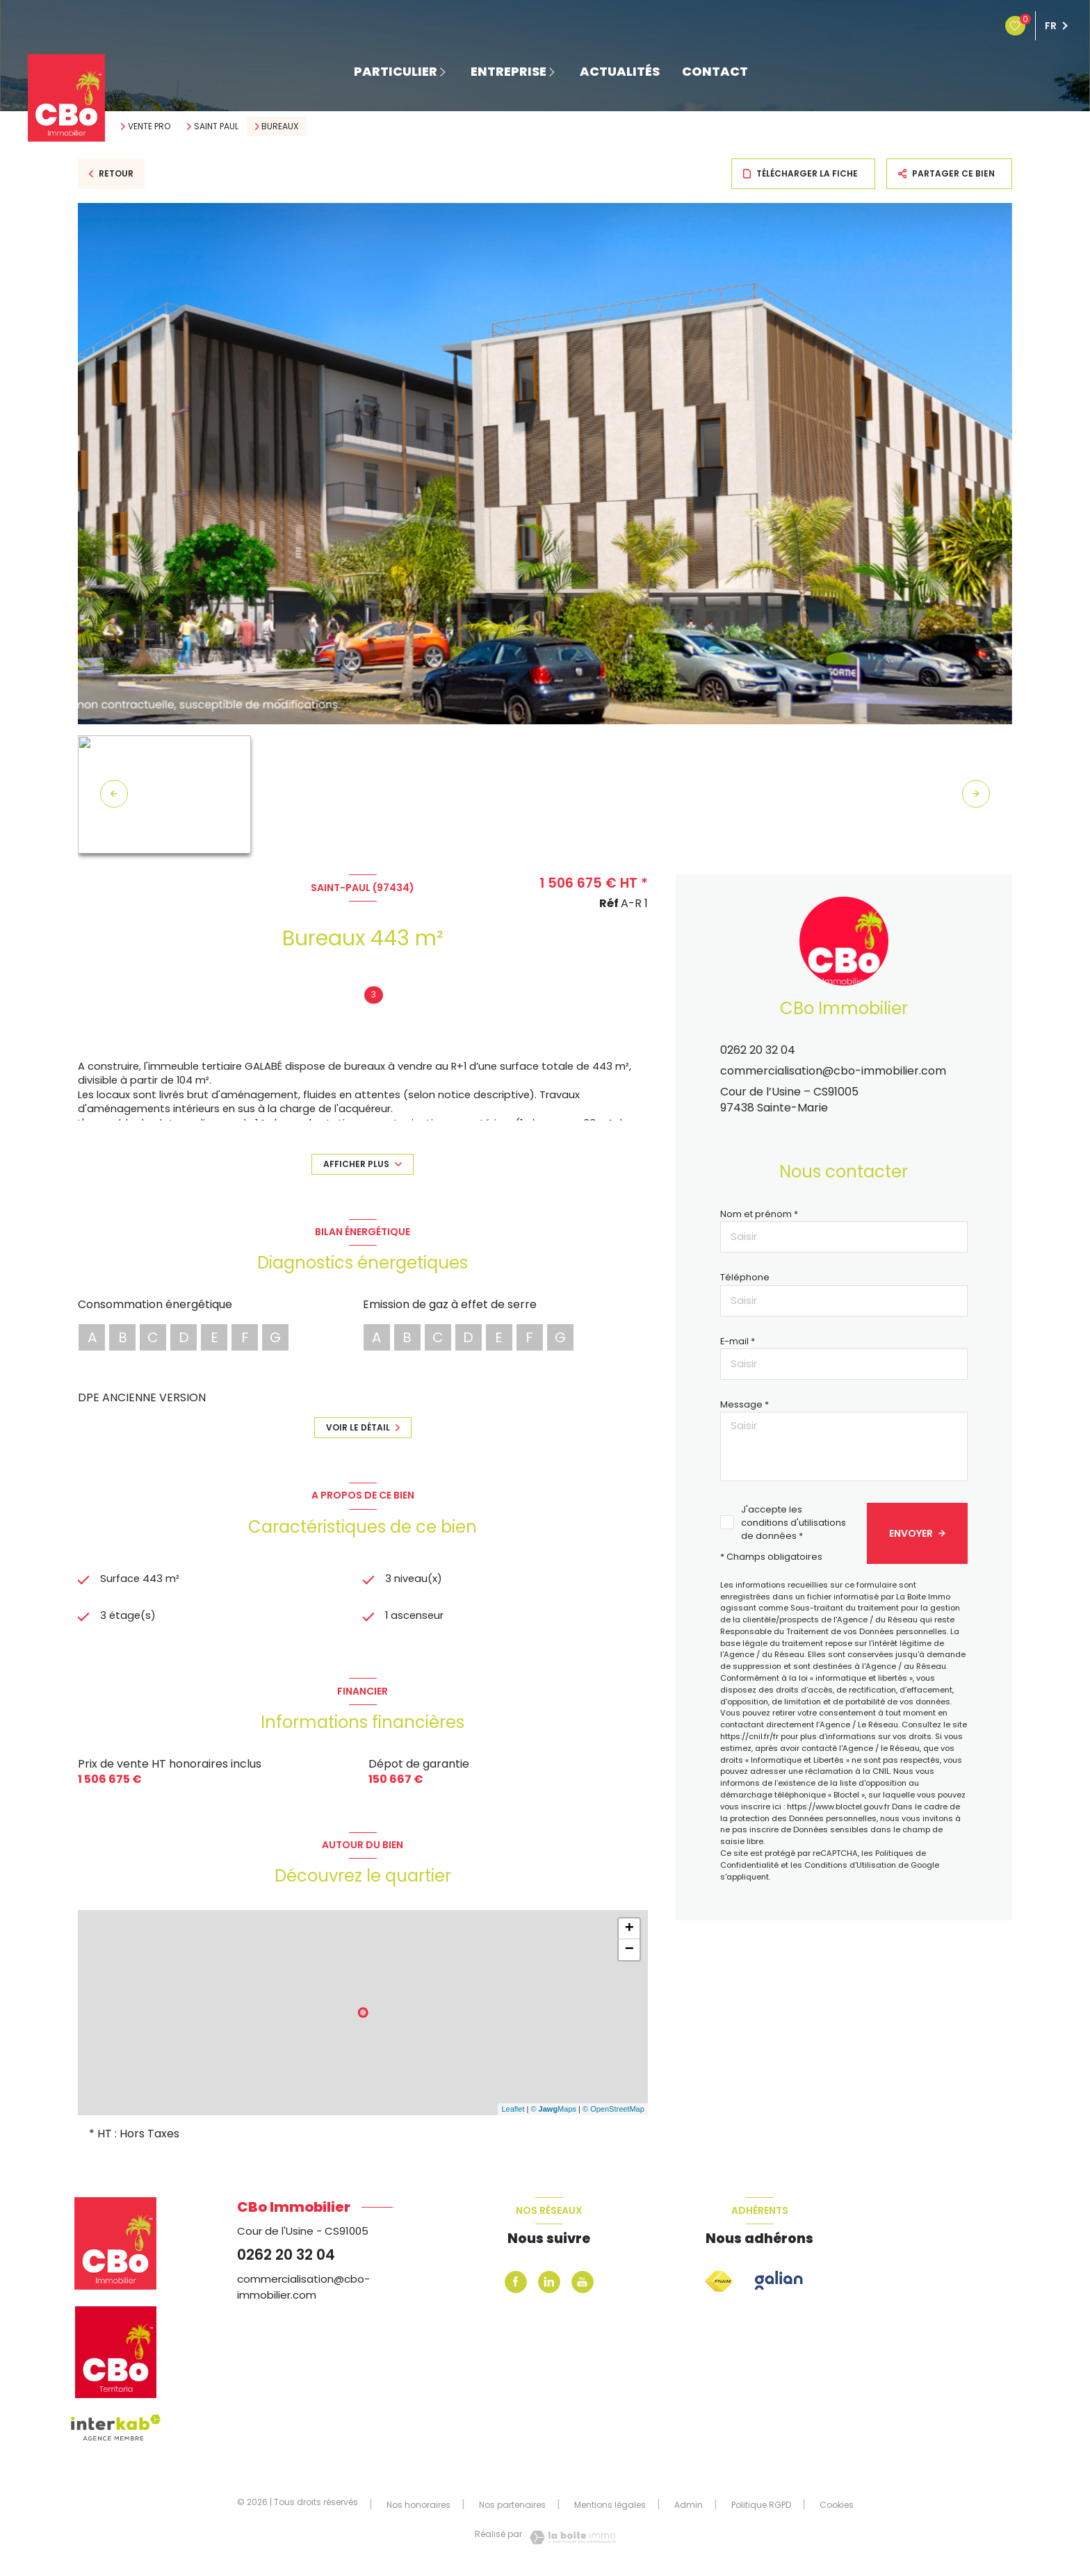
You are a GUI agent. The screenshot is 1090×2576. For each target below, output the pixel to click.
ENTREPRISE (508, 71)
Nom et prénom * (759, 1214)
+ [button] (629, 1931)
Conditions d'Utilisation (850, 1864)
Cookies (837, 2507)
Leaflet (512, 2112)
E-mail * (737, 1341)
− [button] (629, 1951)
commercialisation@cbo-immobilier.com (833, 1071)
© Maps (553, 2112)
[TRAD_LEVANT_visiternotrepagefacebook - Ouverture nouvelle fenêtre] (516, 2284)
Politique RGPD (761, 2507)
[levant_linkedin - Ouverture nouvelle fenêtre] (549, 2284)
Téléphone (745, 1277)
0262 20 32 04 (757, 1050)
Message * (744, 1404)
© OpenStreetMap (613, 2112)
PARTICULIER (395, 71)
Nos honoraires (418, 2507)
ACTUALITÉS (620, 71)
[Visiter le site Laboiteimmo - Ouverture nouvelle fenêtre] (570, 2539)
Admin (688, 2507)
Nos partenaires (512, 2507)
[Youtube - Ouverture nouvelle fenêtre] (582, 2284)
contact (715, 71)
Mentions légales (610, 2507)
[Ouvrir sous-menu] (447, 71)
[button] (976, 794)
